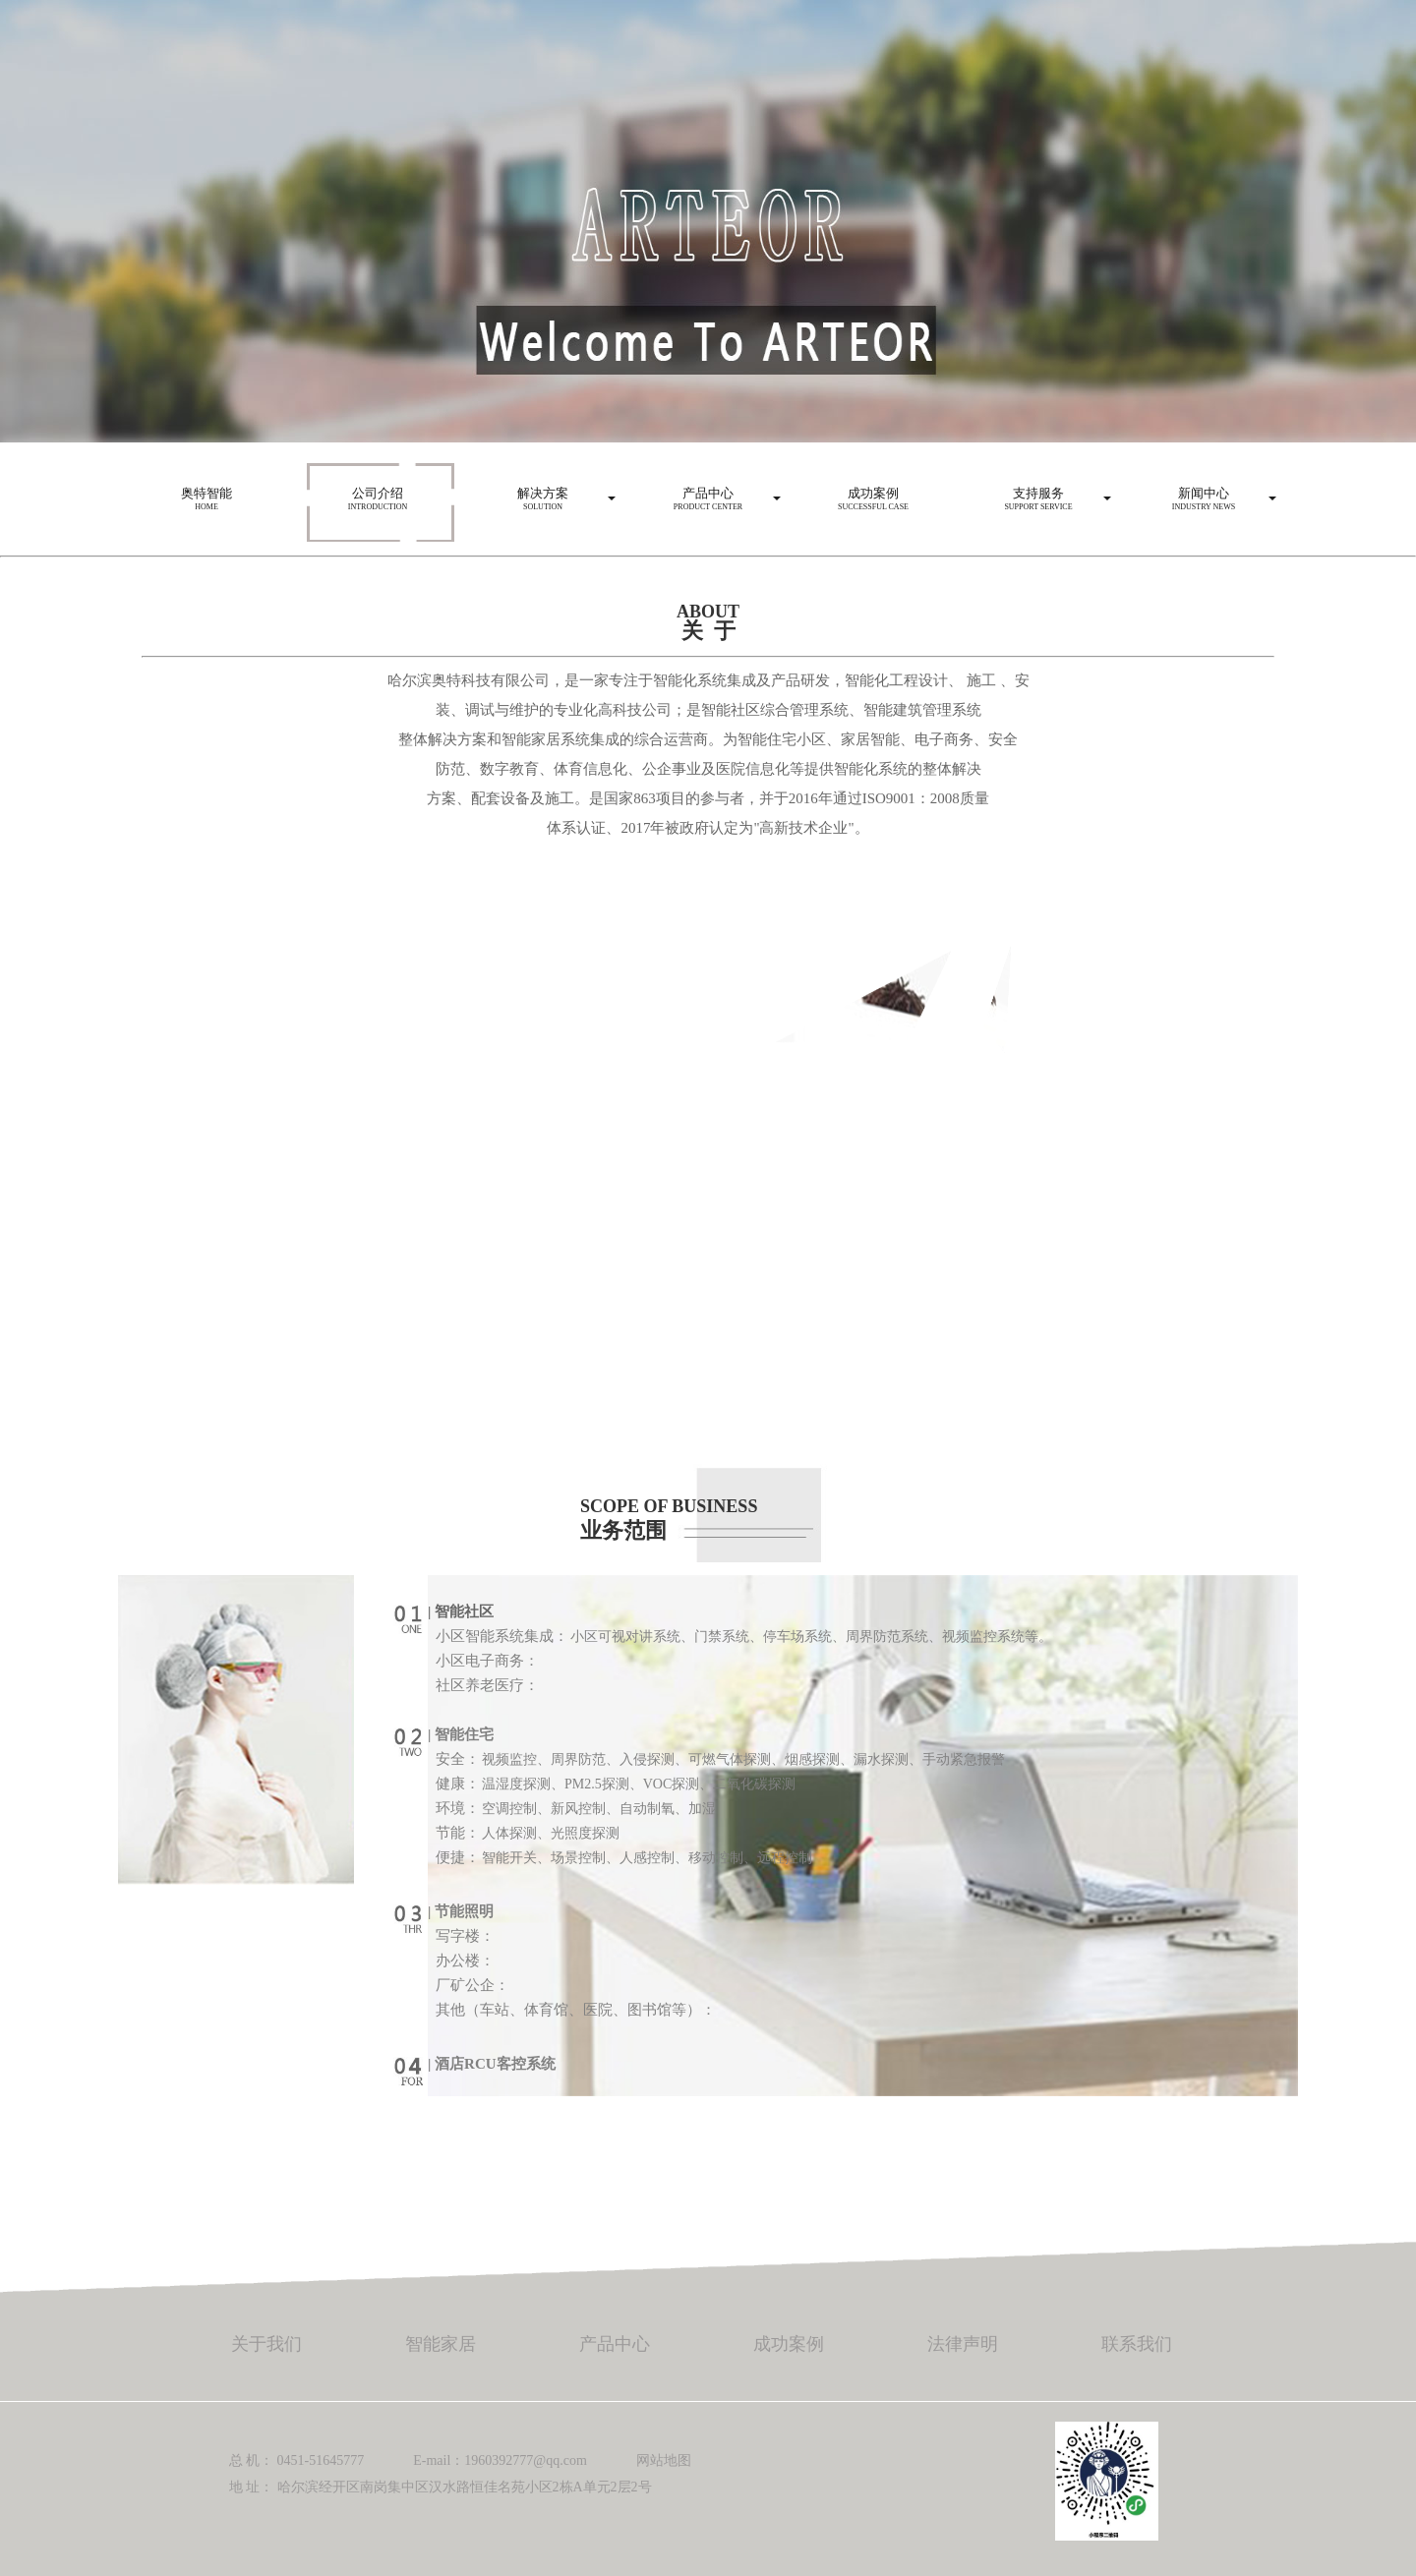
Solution (543, 493)
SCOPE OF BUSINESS (668, 1506)
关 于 (708, 630)
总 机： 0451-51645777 (297, 2460)
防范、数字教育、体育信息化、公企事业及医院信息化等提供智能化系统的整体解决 (708, 769)
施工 (981, 680)
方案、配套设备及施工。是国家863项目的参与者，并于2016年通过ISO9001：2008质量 (708, 798)
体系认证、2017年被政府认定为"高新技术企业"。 (707, 828)
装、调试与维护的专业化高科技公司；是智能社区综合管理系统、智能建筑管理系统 (708, 710)
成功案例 (788, 2344)
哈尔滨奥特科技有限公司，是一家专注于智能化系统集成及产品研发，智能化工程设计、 (675, 680)
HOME (206, 493)
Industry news (1203, 493)
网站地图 (663, 2460)
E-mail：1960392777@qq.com (500, 2460)
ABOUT (708, 611)
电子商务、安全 (966, 739)
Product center (708, 493)
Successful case (873, 493)
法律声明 (962, 2344)
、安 (1015, 680)
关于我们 (266, 2344)
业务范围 (623, 1530)
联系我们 (1136, 2344)
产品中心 (614, 2344)
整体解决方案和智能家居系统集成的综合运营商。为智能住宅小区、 (619, 739)
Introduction (377, 493)
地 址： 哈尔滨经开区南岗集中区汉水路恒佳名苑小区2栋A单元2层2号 (440, 2487)
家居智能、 (877, 739)
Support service (1038, 493)
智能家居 (440, 2344)
